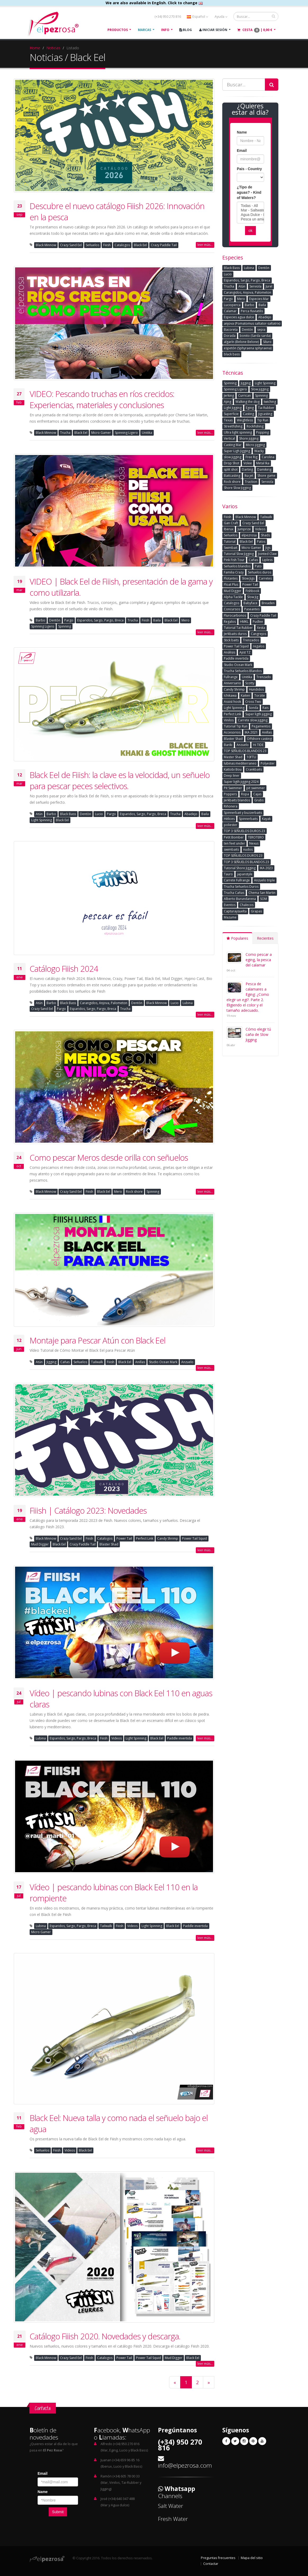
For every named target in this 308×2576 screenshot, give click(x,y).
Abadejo (190, 814)
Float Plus (231, 584)
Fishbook (252, 591)
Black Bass (68, 814)
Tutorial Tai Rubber (238, 627)
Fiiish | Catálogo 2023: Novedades (88, 1510)
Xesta (261, 627)
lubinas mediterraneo (240, 763)
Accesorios (232, 732)
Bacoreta (231, 329)
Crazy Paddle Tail (164, 245)
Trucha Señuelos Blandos (243, 671)
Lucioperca (232, 305)
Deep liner (231, 775)
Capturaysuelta (235, 911)
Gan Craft (231, 523)
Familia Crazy (234, 572)
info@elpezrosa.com (185, 2465)
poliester (230, 825)
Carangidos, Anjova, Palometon (103, 1003)
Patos (261, 541)
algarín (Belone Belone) (241, 341)
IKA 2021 (251, 732)
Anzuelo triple (264, 880)
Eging (250, 407)
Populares (237, 938)
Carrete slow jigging (253, 720)
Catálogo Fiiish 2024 (64, 968)
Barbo (40, 620)
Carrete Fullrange (237, 880)
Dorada (229, 335)
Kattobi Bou (233, 769)
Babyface (250, 603)
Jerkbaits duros (235, 633)
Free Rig (251, 457)
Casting (248, 414)
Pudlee (258, 621)
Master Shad (233, 757)
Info (165, 30)
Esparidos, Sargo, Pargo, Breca (100, 620)
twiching (270, 401)
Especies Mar (259, 299)
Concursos (232, 609)
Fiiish (107, 245)
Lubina (188, 1003)
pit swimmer (255, 788)
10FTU (251, 757)
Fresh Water (173, 2518)
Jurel (269, 286)
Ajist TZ (245, 652)
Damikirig (264, 469)
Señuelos (92, 245)
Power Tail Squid (194, 1538)
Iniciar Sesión (213, 30)
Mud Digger (40, 1544)
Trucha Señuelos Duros (241, 886)
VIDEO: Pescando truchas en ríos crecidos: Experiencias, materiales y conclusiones (102, 399)
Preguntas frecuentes (218, 2558)
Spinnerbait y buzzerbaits (243, 812)
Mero (185, 620)
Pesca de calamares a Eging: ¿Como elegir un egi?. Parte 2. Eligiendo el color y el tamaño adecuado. (248, 997)
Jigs (267, 547)
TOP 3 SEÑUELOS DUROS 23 (244, 831)
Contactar (210, 2563)
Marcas (144, 30)
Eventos (229, 905)
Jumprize (244, 529)
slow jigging (232, 457)
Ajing (227, 401)
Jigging (51, 1362)
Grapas (256, 911)
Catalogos (122, 245)
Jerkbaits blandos (237, 800)
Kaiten (245, 695)
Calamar (230, 311)
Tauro (228, 874)
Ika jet (248, 475)
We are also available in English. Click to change (154, 2)
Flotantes (231, 578)
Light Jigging (233, 407)
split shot (231, 469)
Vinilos (229, 720)
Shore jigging (249, 438)
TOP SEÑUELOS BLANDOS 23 (245, 751)
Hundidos (256, 689)
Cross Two (253, 701)
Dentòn (54, 620)
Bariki (228, 745)
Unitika (147, 432)
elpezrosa (249, 535)
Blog (185, 30)
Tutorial (229, 541)
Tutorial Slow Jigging (239, 553)
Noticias (53, 47)
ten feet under (234, 843)
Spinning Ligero (126, 432)
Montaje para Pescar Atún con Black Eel (97, 1340)
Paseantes (252, 609)
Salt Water (170, 2505)
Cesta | (254, 30)
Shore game (266, 475)
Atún (39, 814)
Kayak (266, 818)
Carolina (268, 457)
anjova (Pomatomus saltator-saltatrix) (252, 323)
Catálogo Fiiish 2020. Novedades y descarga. (105, 2336)
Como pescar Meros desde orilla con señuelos (109, 1157)
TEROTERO (256, 837)
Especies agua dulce (239, 317)
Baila (157, 620)
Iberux (228, 529)
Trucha (65, 432)
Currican (244, 395)
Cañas (65, 1362)
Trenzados (251, 640)
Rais (265, 707)
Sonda (253, 707)
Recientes (265, 938)
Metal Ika (262, 463)
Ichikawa (230, 695)
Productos (117, 30)
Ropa (245, 794)
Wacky (259, 451)
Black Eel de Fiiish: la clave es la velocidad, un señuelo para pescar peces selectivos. (120, 780)
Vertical (229, 438)
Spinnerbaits (248, 818)
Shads (265, 535)
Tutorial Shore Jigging (240, 868)
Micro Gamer (101, 432)
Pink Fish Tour (234, 560)
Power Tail (124, 1538)
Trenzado (263, 677)
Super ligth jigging (258, 714)
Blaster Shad (108, 1544)
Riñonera (230, 806)
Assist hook (232, 701)
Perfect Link (144, 1538)
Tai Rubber (266, 407)
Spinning (64, 626)
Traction (251, 481)
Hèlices (229, 818)
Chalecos (246, 905)
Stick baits (231, 640)
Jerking (229, 395)
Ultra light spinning (238, 432)
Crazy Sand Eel (71, 245)
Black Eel (140, 245)
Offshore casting (259, 738)
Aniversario (232, 683)
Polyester (268, 763)
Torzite (259, 695)
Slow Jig (252, 597)
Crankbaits (254, 769)
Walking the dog (247, 401)
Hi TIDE (258, 745)
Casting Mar (233, 445)
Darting (247, 469)
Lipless (267, 560)
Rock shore (134, 1191)
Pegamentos (261, 726)
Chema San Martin (261, 892)
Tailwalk (97, 1362)
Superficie (231, 414)
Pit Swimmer (233, 788)
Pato (258, 566)
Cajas (257, 794)
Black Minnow (46, 245)
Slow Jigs (248, 578)
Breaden (268, 603)
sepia (261, 329)
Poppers (230, 794)
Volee (247, 463)
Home (35, 47)
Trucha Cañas (234, 892)
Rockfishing (255, 426)
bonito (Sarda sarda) (255, 335)
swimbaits (231, 849)
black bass (232, 354)
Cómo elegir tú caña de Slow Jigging (258, 1034)
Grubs (259, 800)
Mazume (230, 917)
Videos (116, 1738)
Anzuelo (187, 1362)
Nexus (254, 843)
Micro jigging (255, 445)
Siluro (267, 341)
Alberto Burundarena (240, 898)
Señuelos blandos (237, 566)
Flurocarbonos (235, 615)
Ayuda (221, 16)
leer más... (205, 244)
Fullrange (231, 677)
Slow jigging (260, 389)
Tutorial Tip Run (235, 726)
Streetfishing (233, 426)
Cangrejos (258, 633)
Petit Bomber (234, 837)
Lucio (99, 814)
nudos (248, 849)
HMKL (244, 621)
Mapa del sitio (252, 2558)
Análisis (229, 652)
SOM (263, 898)
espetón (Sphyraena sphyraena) (247, 348)
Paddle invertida (179, 1738)
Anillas (140, 1362)
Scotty (249, 683)
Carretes (265, 578)
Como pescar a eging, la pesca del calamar (259, 959)
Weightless (245, 420)
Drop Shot (231, 463)
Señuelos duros (259, 572)
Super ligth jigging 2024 (241, 781)
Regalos (230, 621)
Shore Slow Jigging (237, 487)
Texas (228, 420)
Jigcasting (265, 414)
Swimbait (230, 547)
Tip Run (262, 420)
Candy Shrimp (167, 1538)
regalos (258, 646)
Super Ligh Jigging (237, 451)
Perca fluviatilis (252, 311)
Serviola (255, 286)
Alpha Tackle (233, 597)
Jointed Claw (267, 553)
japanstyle (244, 874)
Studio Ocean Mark (163, 1362)
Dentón (247, 329)
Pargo (68, 620)
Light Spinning (41, 820)
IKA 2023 (266, 868)
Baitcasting (232, 475)
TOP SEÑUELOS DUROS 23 (243, 855)
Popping (262, 432)
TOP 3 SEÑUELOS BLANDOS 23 (246, 862)
